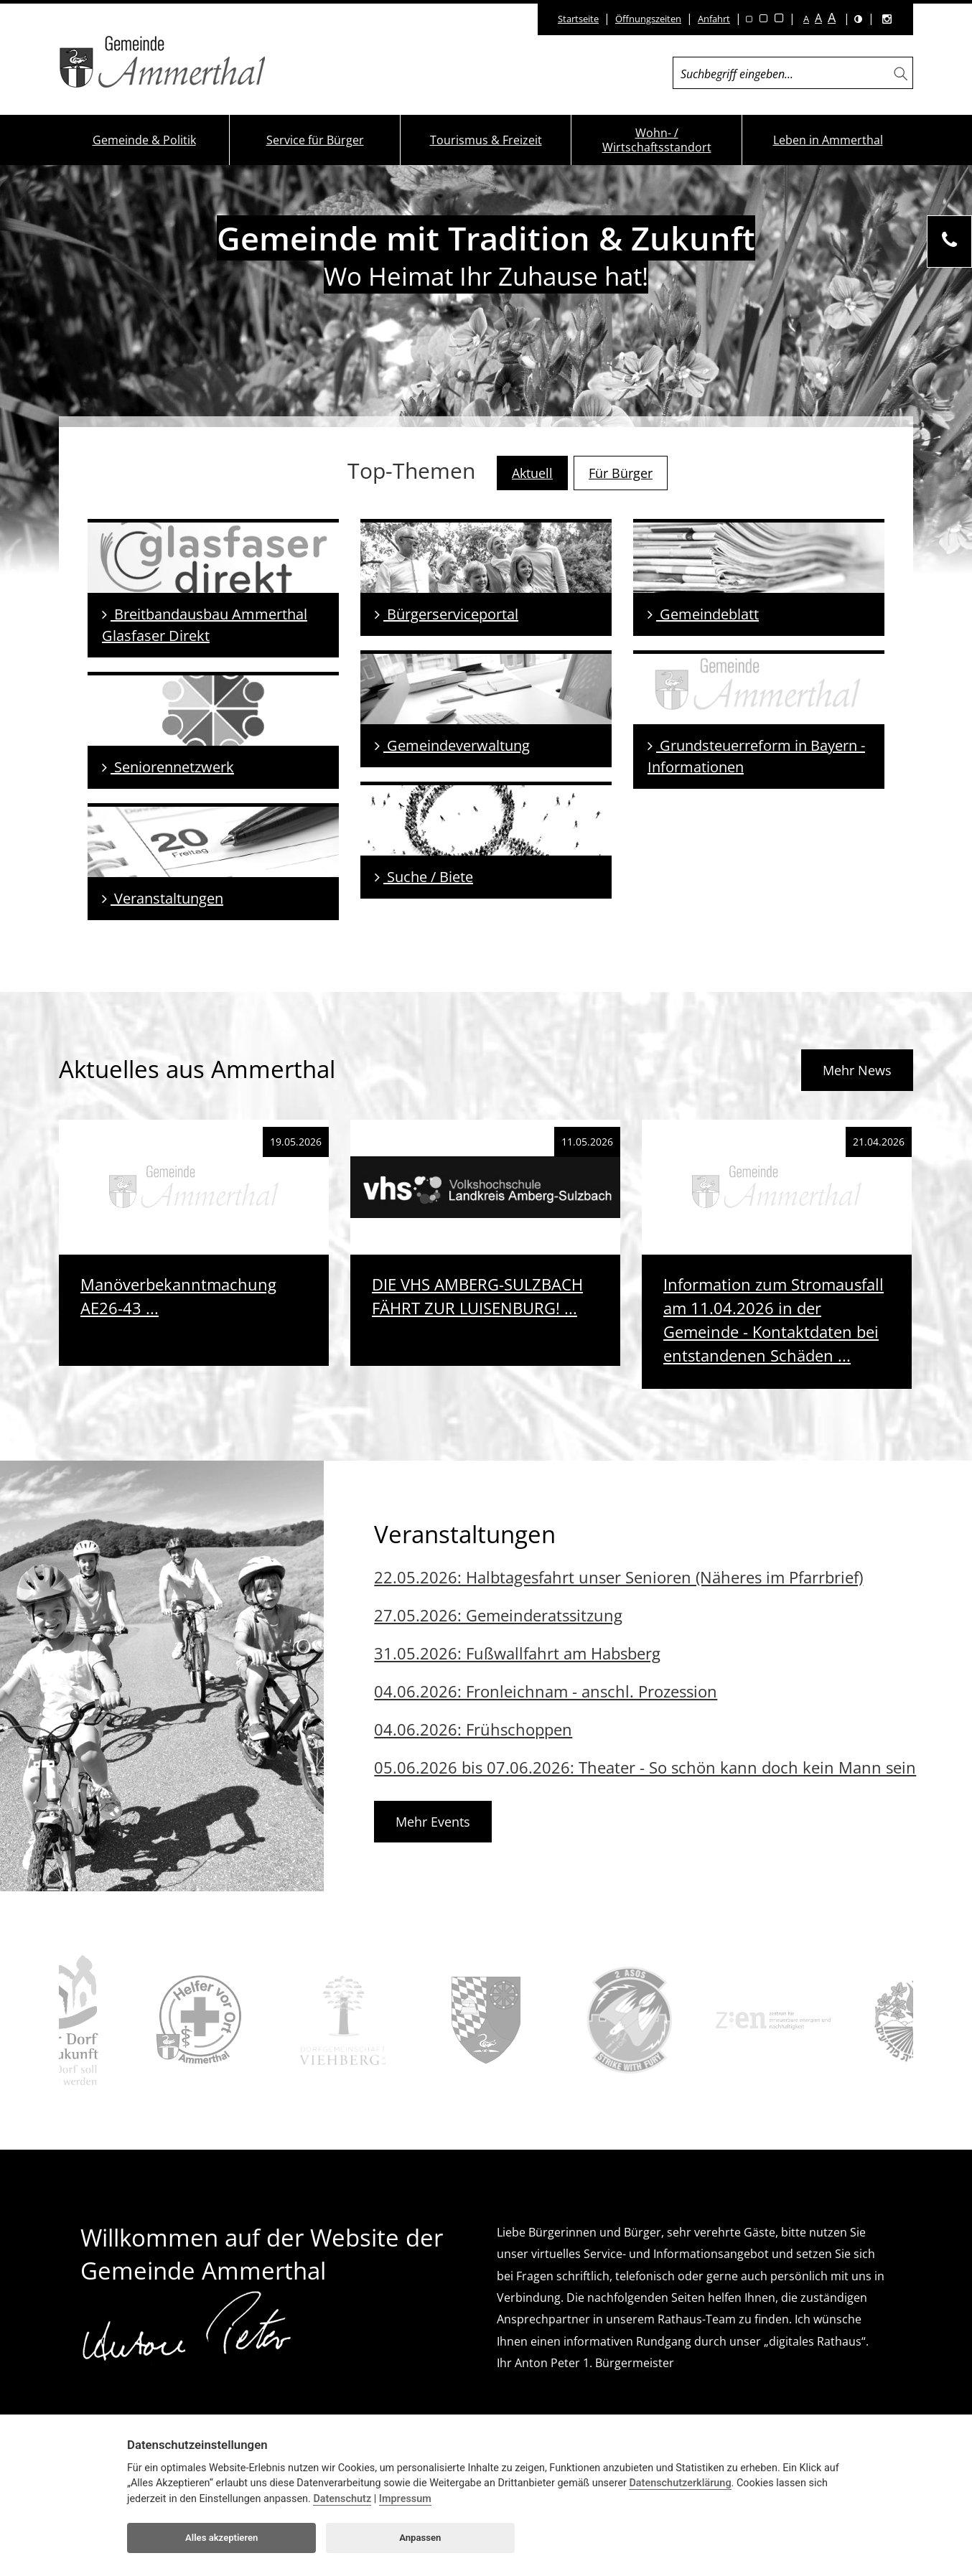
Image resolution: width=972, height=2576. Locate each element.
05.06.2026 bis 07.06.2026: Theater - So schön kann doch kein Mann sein (645, 1767)
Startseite (578, 18)
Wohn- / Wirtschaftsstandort (656, 140)
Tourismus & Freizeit (486, 140)
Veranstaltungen (162, 898)
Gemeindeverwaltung (452, 745)
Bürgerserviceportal (446, 614)
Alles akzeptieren (221, 2537)
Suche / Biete (424, 876)
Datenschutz (342, 2499)
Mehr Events (433, 1821)
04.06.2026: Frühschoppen (473, 1729)
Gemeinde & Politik (144, 140)
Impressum (405, 2499)
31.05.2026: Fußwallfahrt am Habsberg (517, 1653)
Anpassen (420, 2537)
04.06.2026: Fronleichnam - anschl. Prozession (545, 1691)
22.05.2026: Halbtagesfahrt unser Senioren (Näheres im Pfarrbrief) (618, 1577)
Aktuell (532, 473)
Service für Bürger (315, 140)
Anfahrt (714, 18)
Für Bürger (621, 473)
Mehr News (857, 1070)
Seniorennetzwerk (168, 767)
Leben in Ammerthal (828, 140)
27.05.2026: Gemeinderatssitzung (498, 1615)
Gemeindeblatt (703, 614)
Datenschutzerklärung (680, 2483)
